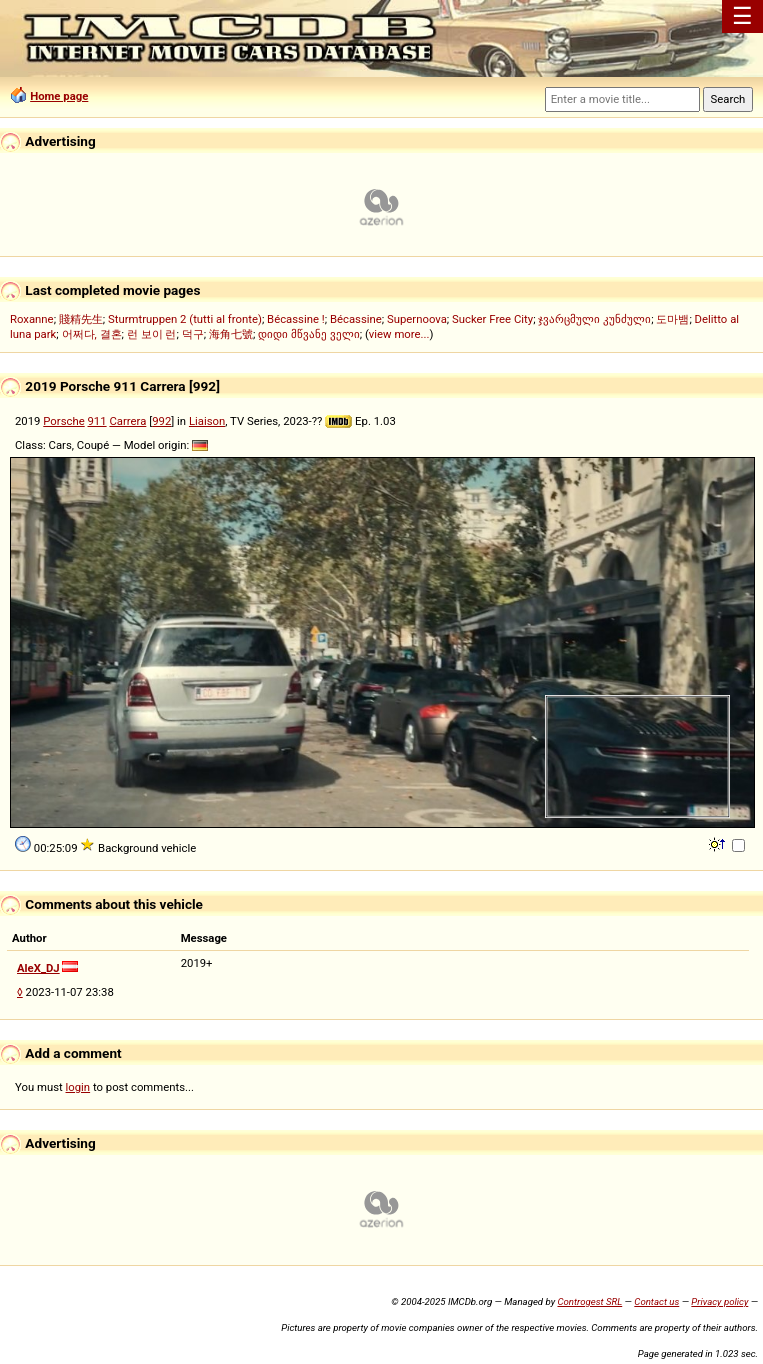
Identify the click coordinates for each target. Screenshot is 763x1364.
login (78, 1087)
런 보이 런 (152, 334)
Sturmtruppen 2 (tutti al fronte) (185, 319)
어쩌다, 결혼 (92, 334)
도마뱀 (672, 319)
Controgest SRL (589, 1301)
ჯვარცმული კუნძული (594, 319)
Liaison (207, 421)
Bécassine (356, 319)
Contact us (656, 1301)
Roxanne (32, 319)
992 (161, 421)
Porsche (63, 421)
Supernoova (417, 319)
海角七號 (231, 334)
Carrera (127, 421)
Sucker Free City (492, 319)
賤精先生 (81, 319)
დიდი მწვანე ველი (309, 334)
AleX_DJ (38, 968)
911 (97, 421)
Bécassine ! (296, 319)
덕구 (193, 334)
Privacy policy (719, 1301)
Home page (59, 96)
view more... (399, 334)
